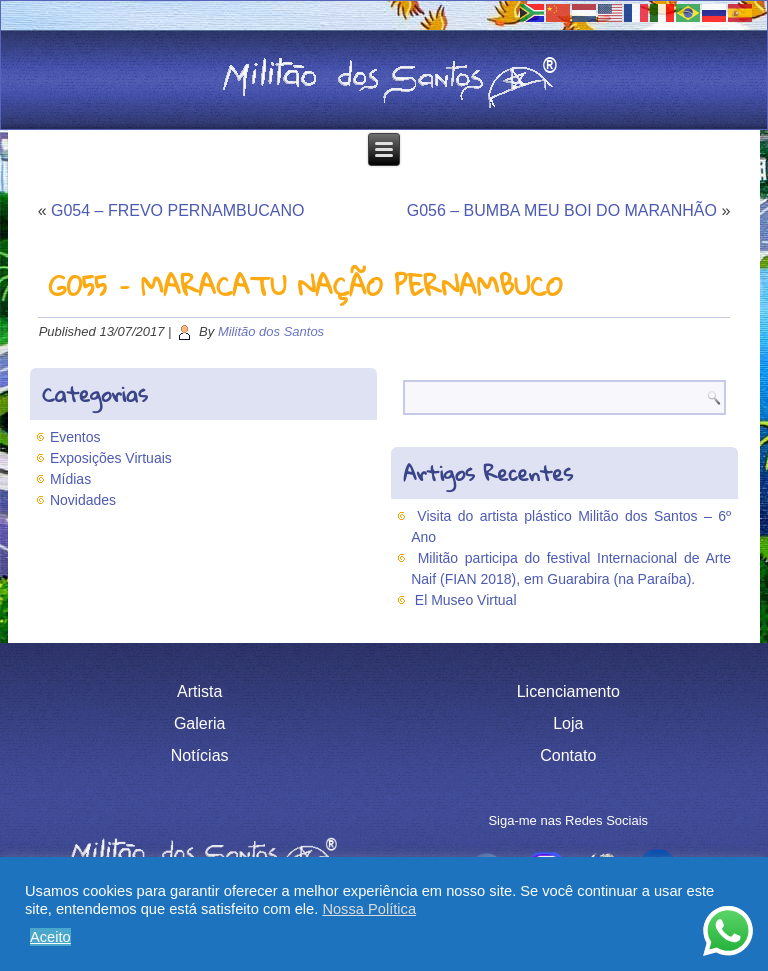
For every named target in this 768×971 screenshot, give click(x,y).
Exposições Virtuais (111, 458)
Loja (568, 723)
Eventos (75, 437)
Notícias (200, 755)
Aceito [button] (50, 937)
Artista (199, 691)
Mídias (70, 479)
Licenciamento (568, 691)
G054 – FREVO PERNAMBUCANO (177, 210)
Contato (568, 755)
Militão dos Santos (271, 331)
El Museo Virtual (466, 600)
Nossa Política (369, 909)
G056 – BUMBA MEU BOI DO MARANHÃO (562, 210)
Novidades (83, 500)
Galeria (200, 723)
